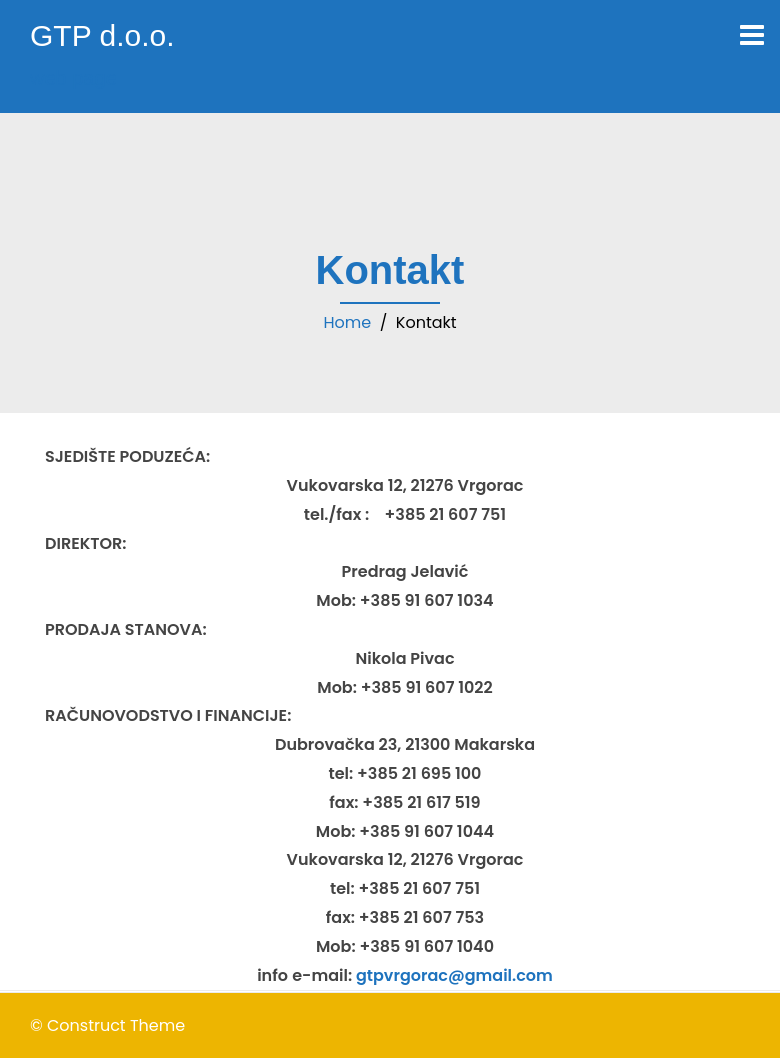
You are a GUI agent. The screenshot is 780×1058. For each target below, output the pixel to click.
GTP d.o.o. (102, 35)
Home (347, 322)
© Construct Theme (107, 1025)
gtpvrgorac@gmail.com (454, 975)
